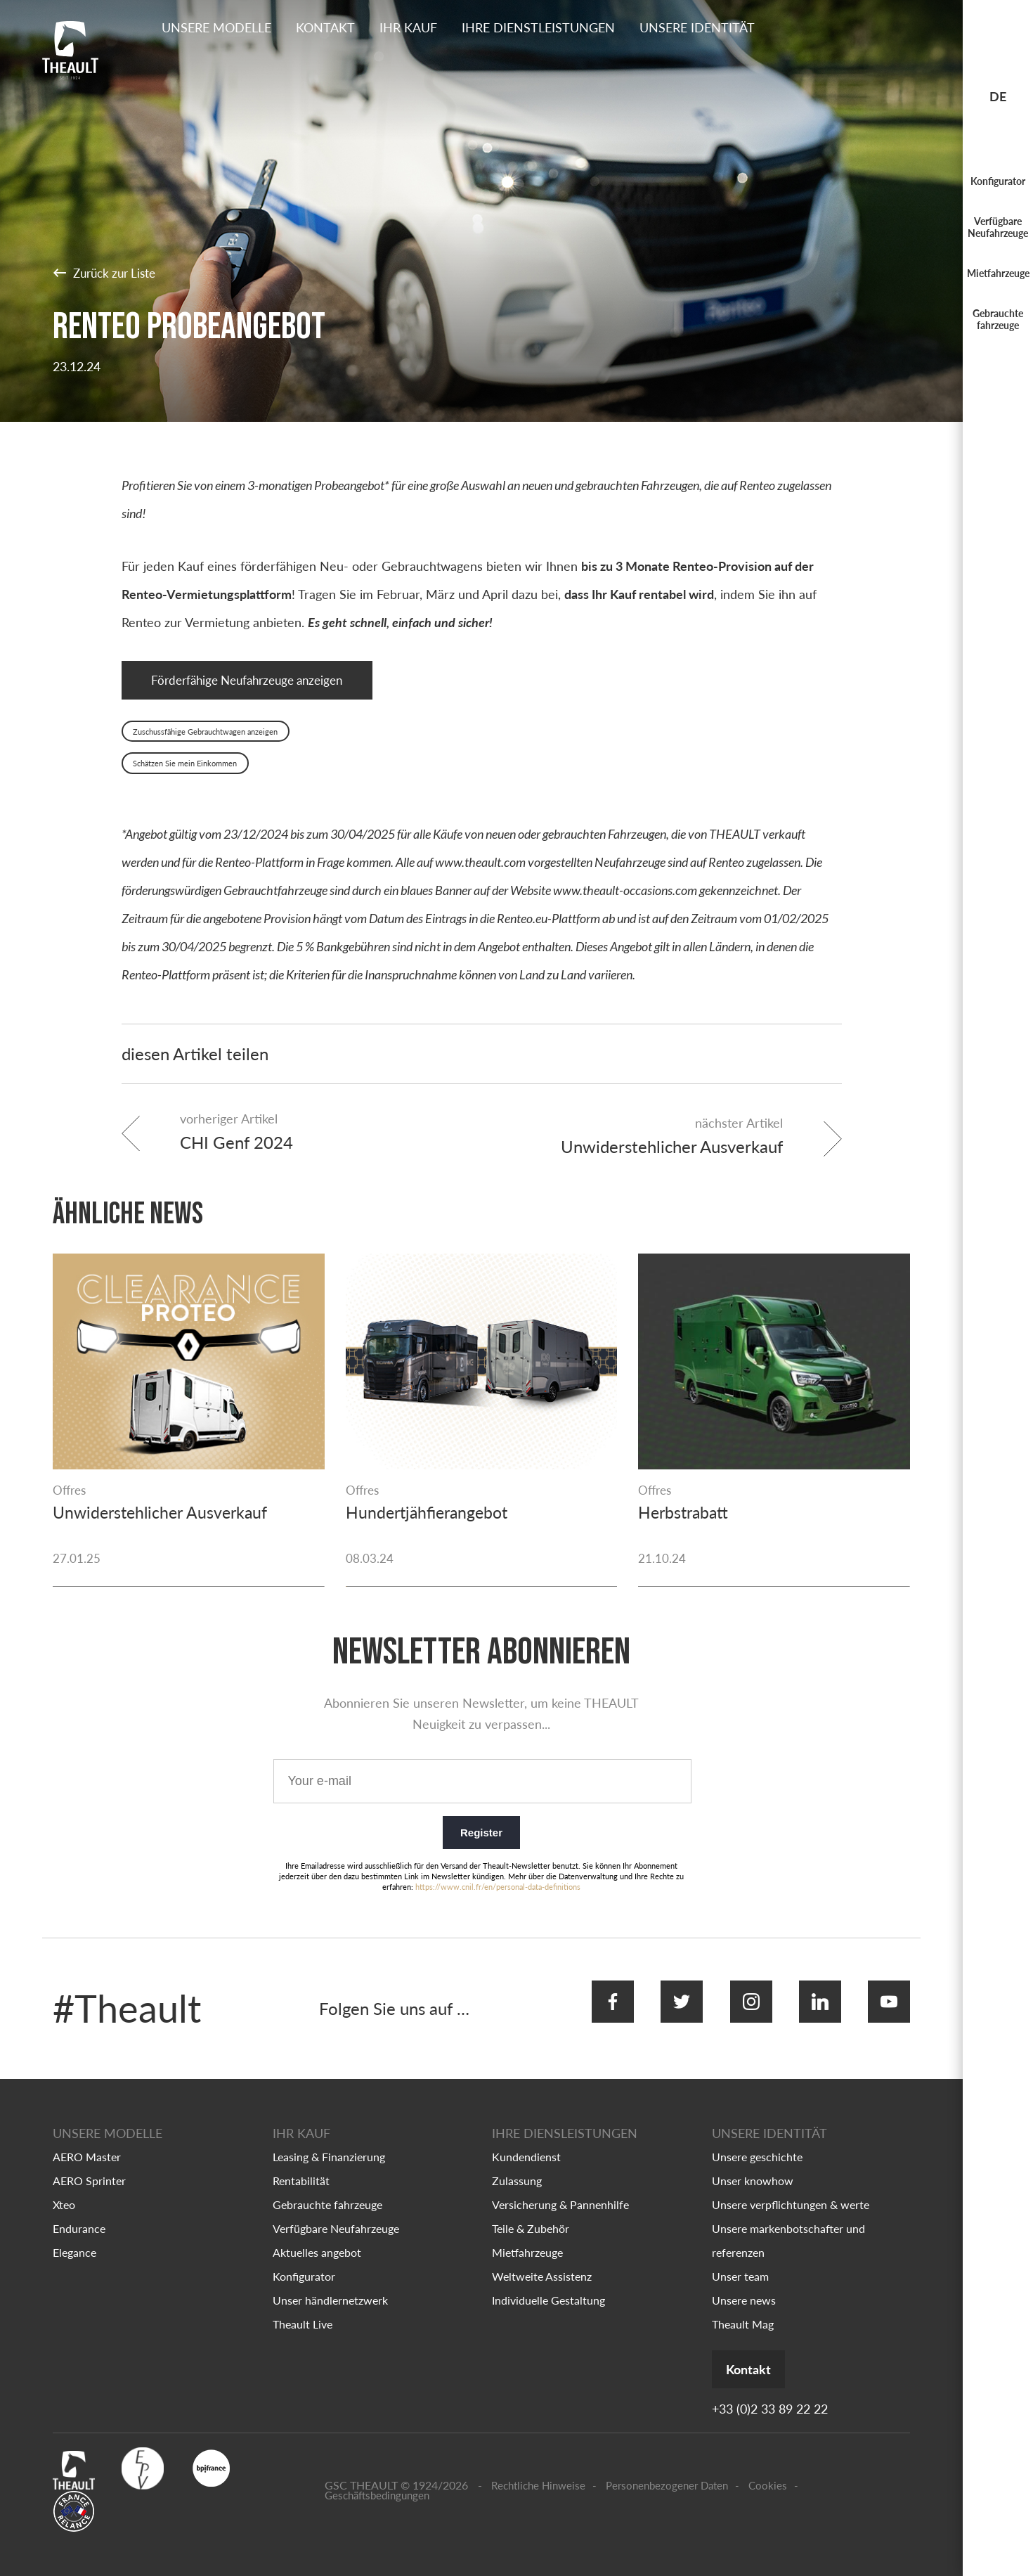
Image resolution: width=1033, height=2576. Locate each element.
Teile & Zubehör (530, 2213)
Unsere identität (697, 27)
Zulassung (517, 2165)
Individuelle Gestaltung (548, 2285)
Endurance (79, 2213)
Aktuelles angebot (317, 2237)
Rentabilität (301, 2165)
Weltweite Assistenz (542, 2261)
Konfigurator (997, 181)
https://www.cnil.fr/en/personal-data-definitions (497, 1886)
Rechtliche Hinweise (538, 2472)
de (997, 96)
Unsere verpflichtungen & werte (790, 2189)
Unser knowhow (752, 2165)
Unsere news (744, 2285)
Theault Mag (743, 2309)
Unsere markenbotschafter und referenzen (788, 2225)
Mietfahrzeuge (998, 273)
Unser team (740, 2261)
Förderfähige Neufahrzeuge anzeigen (256, 682)
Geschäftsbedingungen (377, 2482)
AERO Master (87, 2142)
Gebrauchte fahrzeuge (998, 319)
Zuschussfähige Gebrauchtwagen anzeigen (205, 735)
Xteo (64, 2189)
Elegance (74, 2237)
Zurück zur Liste (108, 272)
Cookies (767, 2472)
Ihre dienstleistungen (538, 27)
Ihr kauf (408, 27)
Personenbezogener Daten (667, 2472)
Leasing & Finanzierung (329, 2142)
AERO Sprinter (89, 2165)
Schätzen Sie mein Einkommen (185, 766)
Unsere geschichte (757, 2142)
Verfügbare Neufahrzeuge (998, 227)
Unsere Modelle (216, 27)
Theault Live (302, 2309)
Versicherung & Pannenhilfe (560, 2189)
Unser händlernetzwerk (330, 2285)
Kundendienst (526, 2142)
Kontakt (325, 27)
